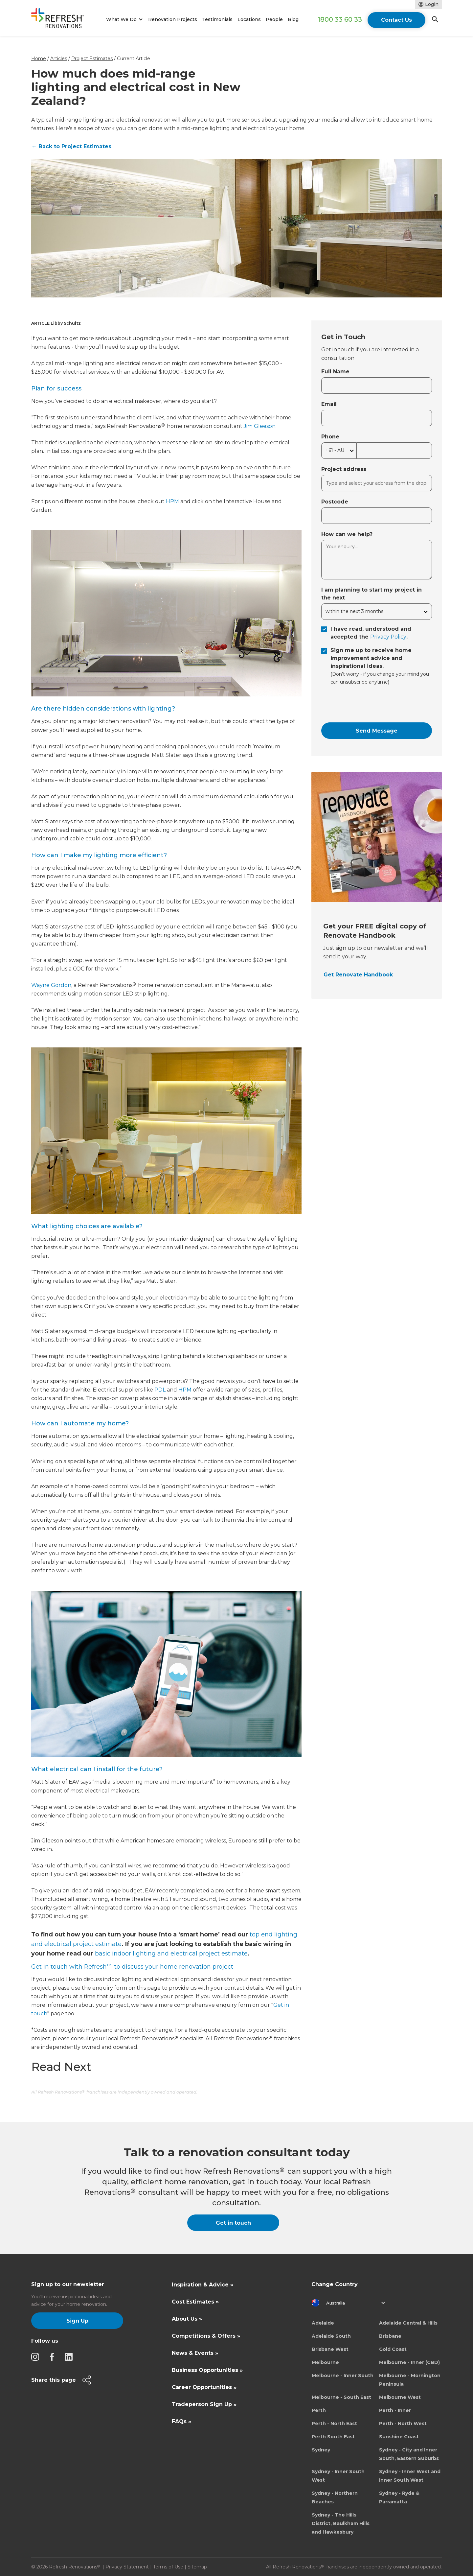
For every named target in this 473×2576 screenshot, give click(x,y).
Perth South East (333, 2437)
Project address (343, 469)
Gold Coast (393, 2349)
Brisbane (390, 2336)
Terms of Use (168, 2567)
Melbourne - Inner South (342, 2375)
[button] (123, 19)
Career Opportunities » (204, 2387)
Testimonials (217, 19)
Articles (58, 58)
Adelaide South (331, 2336)
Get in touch (233, 2223)
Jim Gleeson (260, 426)
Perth (319, 2410)
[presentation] (371, 704)
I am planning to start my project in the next (371, 594)
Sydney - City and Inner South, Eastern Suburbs (409, 2454)
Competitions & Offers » (206, 2336)
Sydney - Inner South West (338, 2476)
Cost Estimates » (195, 2302)
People (274, 19)
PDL (160, 1390)
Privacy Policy (388, 637)
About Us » (187, 2319)
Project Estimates (92, 58)
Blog (293, 19)
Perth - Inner (395, 2410)
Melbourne (325, 2362)
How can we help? (346, 534)
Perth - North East (334, 2423)
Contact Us (396, 20)
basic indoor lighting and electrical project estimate (171, 1953)
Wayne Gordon (51, 985)
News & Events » (195, 2353)
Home (38, 58)
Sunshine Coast (399, 2437)
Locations (249, 19)
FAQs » (181, 2421)
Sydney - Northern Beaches (335, 2497)
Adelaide (323, 2323)
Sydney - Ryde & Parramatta (399, 2497)
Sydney (321, 2450)
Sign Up (77, 2321)
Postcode (334, 502)
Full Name (335, 371)
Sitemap (197, 2567)
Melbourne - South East (341, 2397)
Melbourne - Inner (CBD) (409, 2362)
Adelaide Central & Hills (408, 2323)
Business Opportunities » (207, 2370)
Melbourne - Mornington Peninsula (409, 2380)
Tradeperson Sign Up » (204, 2404)
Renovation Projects (172, 19)
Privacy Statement (127, 2567)
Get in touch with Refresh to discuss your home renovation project (132, 1966)
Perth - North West (403, 2423)
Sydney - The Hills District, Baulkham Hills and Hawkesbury (341, 2523)
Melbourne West (400, 2397)
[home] (60, 19)
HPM (172, 501)
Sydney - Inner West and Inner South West (409, 2476)
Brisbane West (330, 2349)
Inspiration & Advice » (202, 2285)
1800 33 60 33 (340, 19)
